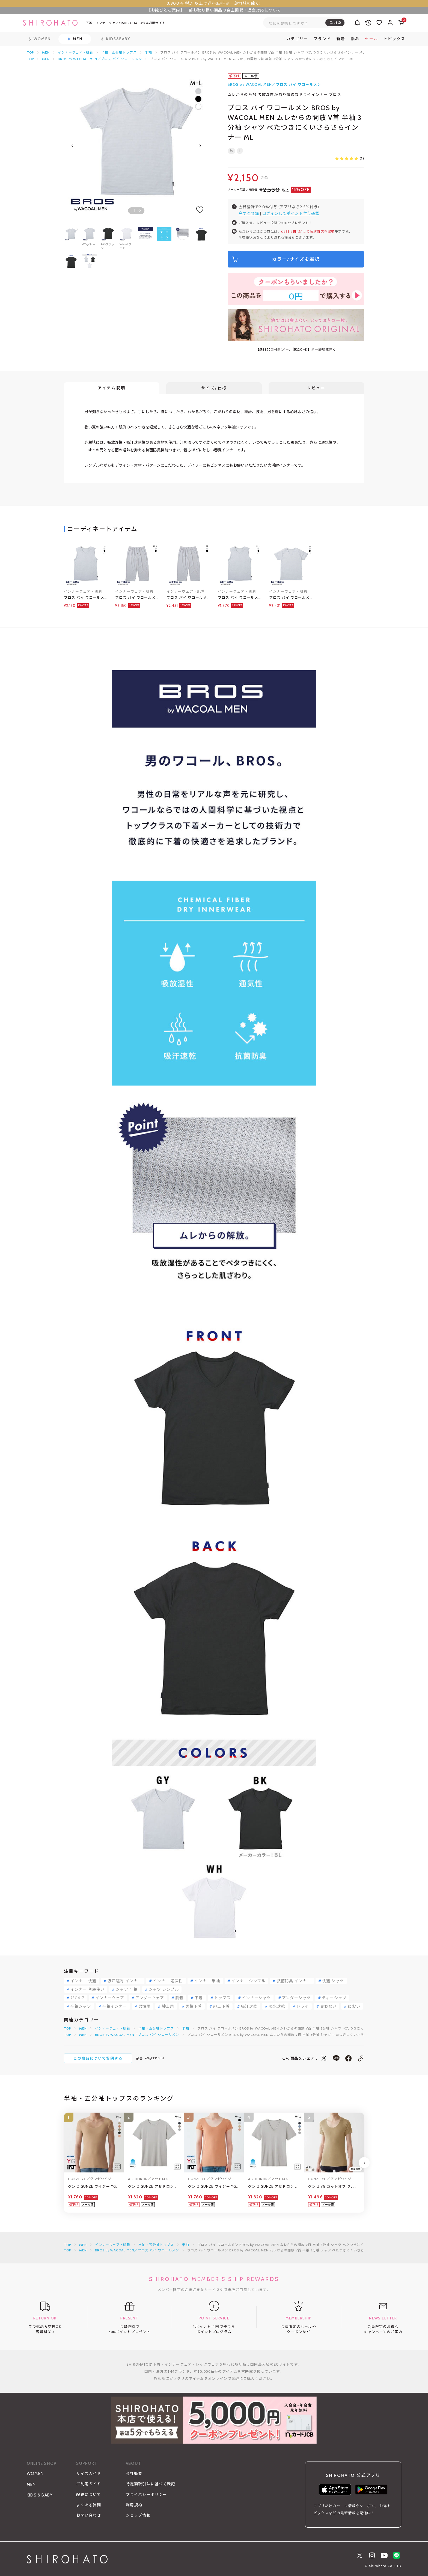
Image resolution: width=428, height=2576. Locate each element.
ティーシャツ (334, 1998)
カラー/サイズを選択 (296, 259)
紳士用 (168, 2006)
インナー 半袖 (207, 1981)
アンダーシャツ (296, 1998)
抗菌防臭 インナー (294, 1981)
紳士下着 (221, 2006)
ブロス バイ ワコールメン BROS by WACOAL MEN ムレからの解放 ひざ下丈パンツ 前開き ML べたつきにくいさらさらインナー (136, 598)
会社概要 (134, 2473)
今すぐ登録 (249, 213)
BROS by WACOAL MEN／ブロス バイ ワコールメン (100, 59)
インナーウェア (109, 1998)
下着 (199, 1998)
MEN (46, 52)
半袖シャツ (80, 2006)
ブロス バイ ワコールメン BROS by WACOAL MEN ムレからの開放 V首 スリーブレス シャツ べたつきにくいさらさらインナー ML (239, 598)
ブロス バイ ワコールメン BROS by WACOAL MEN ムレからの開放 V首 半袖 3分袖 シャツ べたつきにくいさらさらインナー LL (291, 598)
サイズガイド (88, 2473)
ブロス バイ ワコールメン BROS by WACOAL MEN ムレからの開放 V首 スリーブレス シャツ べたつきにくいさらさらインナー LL (86, 598)
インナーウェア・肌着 (75, 52)
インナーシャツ (256, 1998)
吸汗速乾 (249, 2006)
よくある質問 (88, 2505)
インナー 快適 (83, 1981)
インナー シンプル (248, 1981)
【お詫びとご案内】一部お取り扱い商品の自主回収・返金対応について (214, 10)
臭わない (328, 2006)
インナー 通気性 (168, 1981)
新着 (341, 39)
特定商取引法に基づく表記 (150, 2483)
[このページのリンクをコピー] (360, 2058)
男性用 (144, 2006)
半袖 (148, 52)
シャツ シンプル (164, 1989)
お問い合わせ (88, 2515)
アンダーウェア (149, 1998)
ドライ (302, 2006)
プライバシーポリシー (146, 2494)
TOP (30, 52)
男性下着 (194, 2006)
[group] (145, 238)
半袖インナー (114, 2006)
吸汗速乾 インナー (125, 1981)
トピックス (394, 39)
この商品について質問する (97, 2058)
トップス (222, 1998)
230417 (77, 1998)
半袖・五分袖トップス (119, 52)
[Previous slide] (72, 145)
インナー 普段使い (87, 1989)
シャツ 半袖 (127, 1989)
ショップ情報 (138, 2515)
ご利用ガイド (88, 2483)
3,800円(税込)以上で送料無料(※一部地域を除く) (214, 3)
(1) (349, 158)
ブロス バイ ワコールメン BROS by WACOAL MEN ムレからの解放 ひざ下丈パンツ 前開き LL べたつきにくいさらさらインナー (188, 598)
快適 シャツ (333, 1981)
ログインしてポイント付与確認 (290, 213)
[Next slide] (200, 145)
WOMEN (35, 2473)
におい (354, 2006)
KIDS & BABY (40, 2495)
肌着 (179, 1998)
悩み (355, 39)
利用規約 (134, 2505)
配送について (88, 2494)
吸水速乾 (277, 2006)
